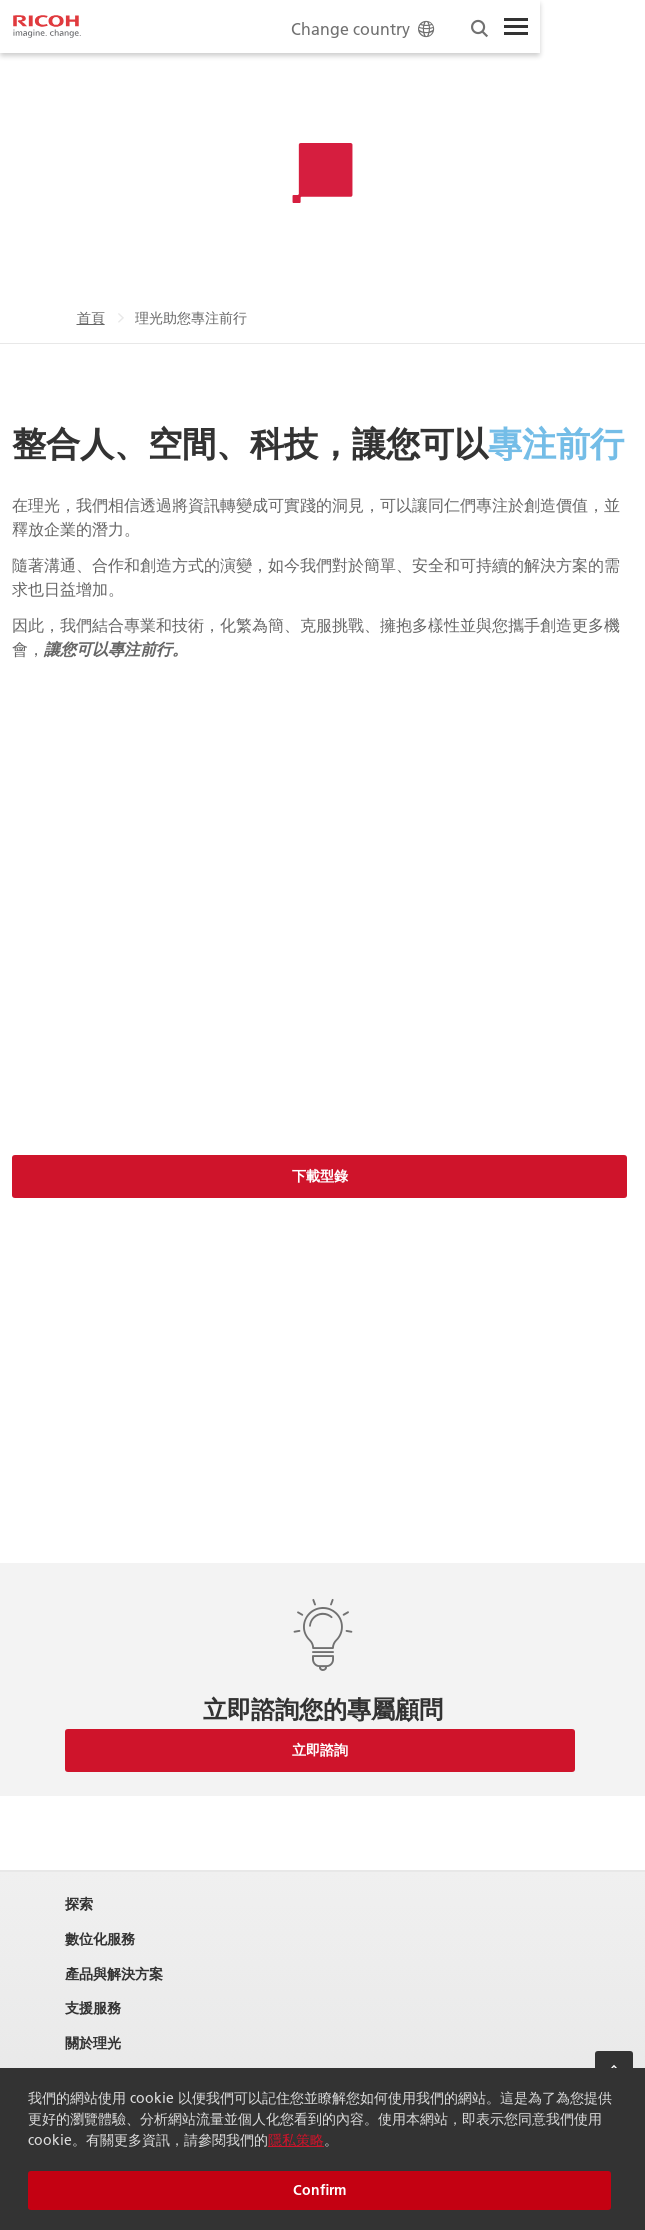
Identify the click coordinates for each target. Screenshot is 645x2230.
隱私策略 (296, 2140)
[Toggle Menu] (516, 27)
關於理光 (93, 2043)
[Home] (47, 27)
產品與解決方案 (114, 1974)
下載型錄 (320, 1176)
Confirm (319, 2190)
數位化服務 (100, 1939)
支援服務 (93, 2008)
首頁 (91, 318)
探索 (79, 1904)
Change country (364, 28)
